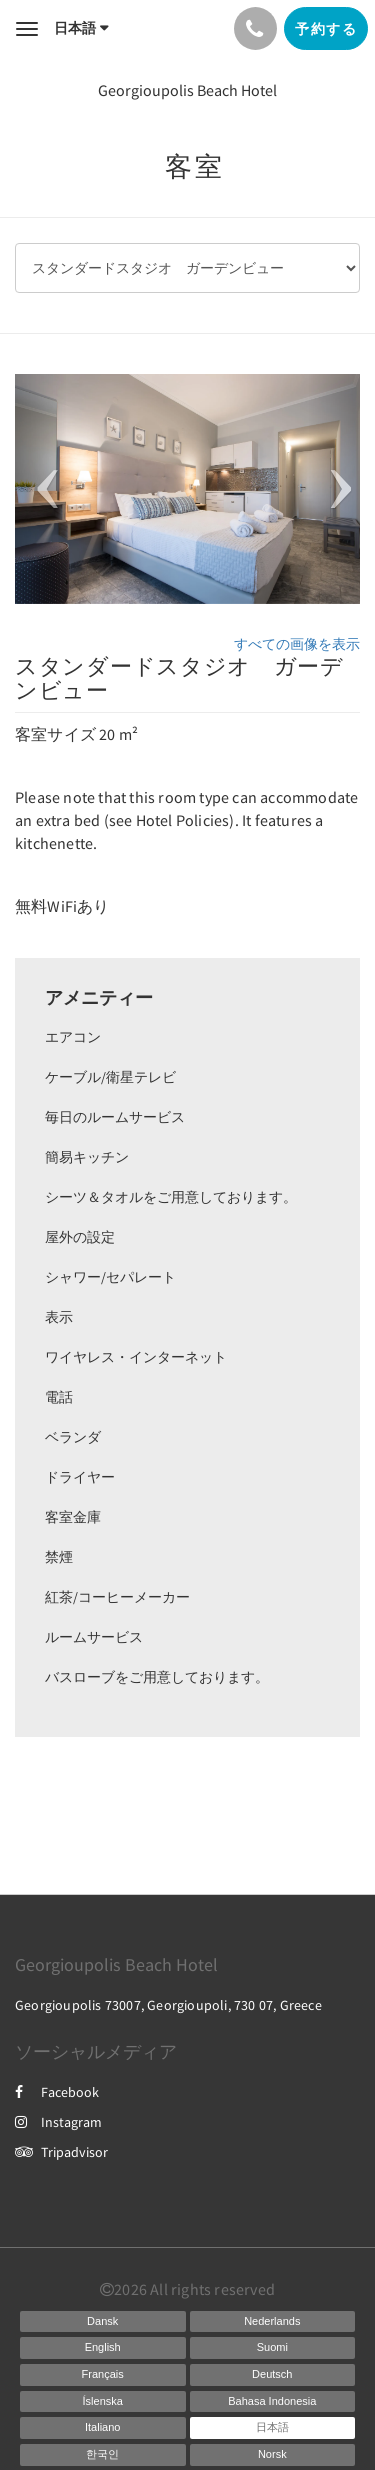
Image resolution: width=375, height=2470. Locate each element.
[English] (103, 2348)
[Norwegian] (273, 2455)
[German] (273, 2375)
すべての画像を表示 (297, 644)
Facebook (57, 2092)
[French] (103, 2375)
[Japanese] (273, 2428)
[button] (41, 489)
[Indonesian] (273, 2402)
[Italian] (103, 2428)
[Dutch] (273, 2322)
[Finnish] (273, 2348)
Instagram (58, 2122)
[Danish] (103, 2322)
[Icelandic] (103, 2402)
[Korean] (103, 2455)
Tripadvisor (61, 2152)
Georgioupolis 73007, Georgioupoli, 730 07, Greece (168, 2005)
